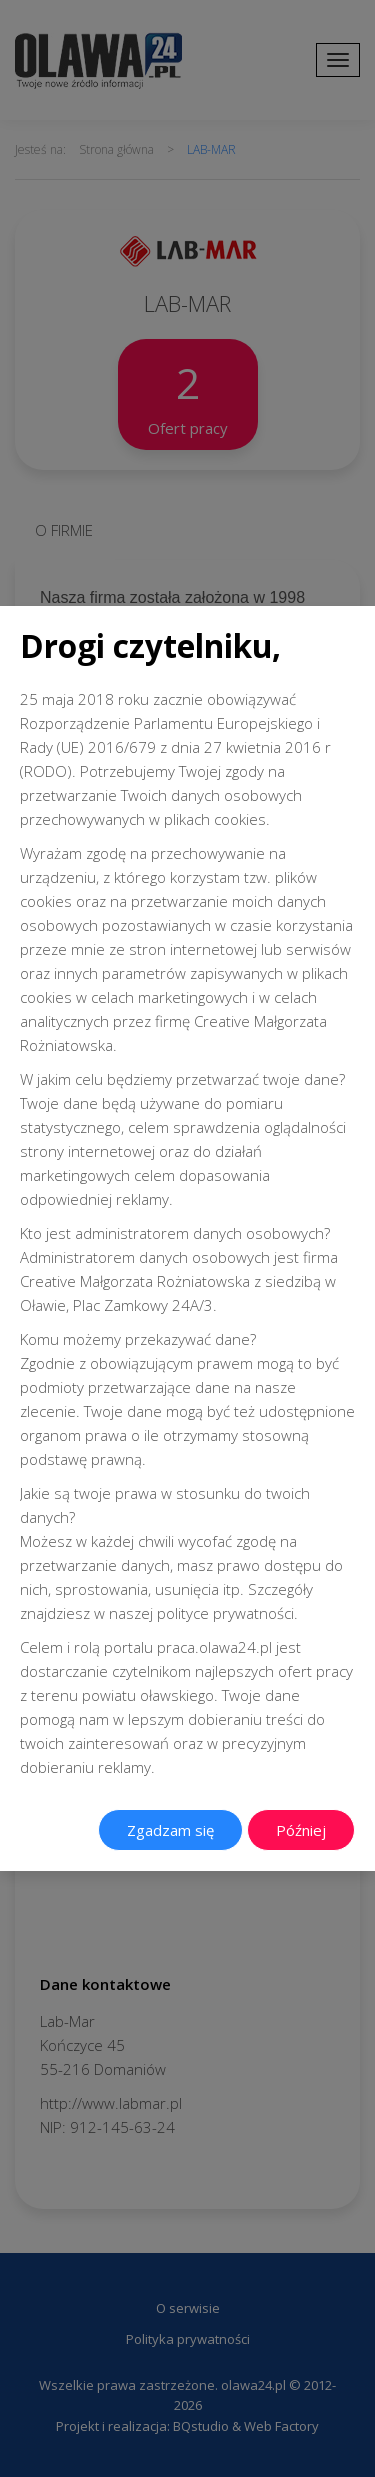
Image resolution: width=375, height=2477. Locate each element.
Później (301, 1830)
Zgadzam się (170, 1830)
